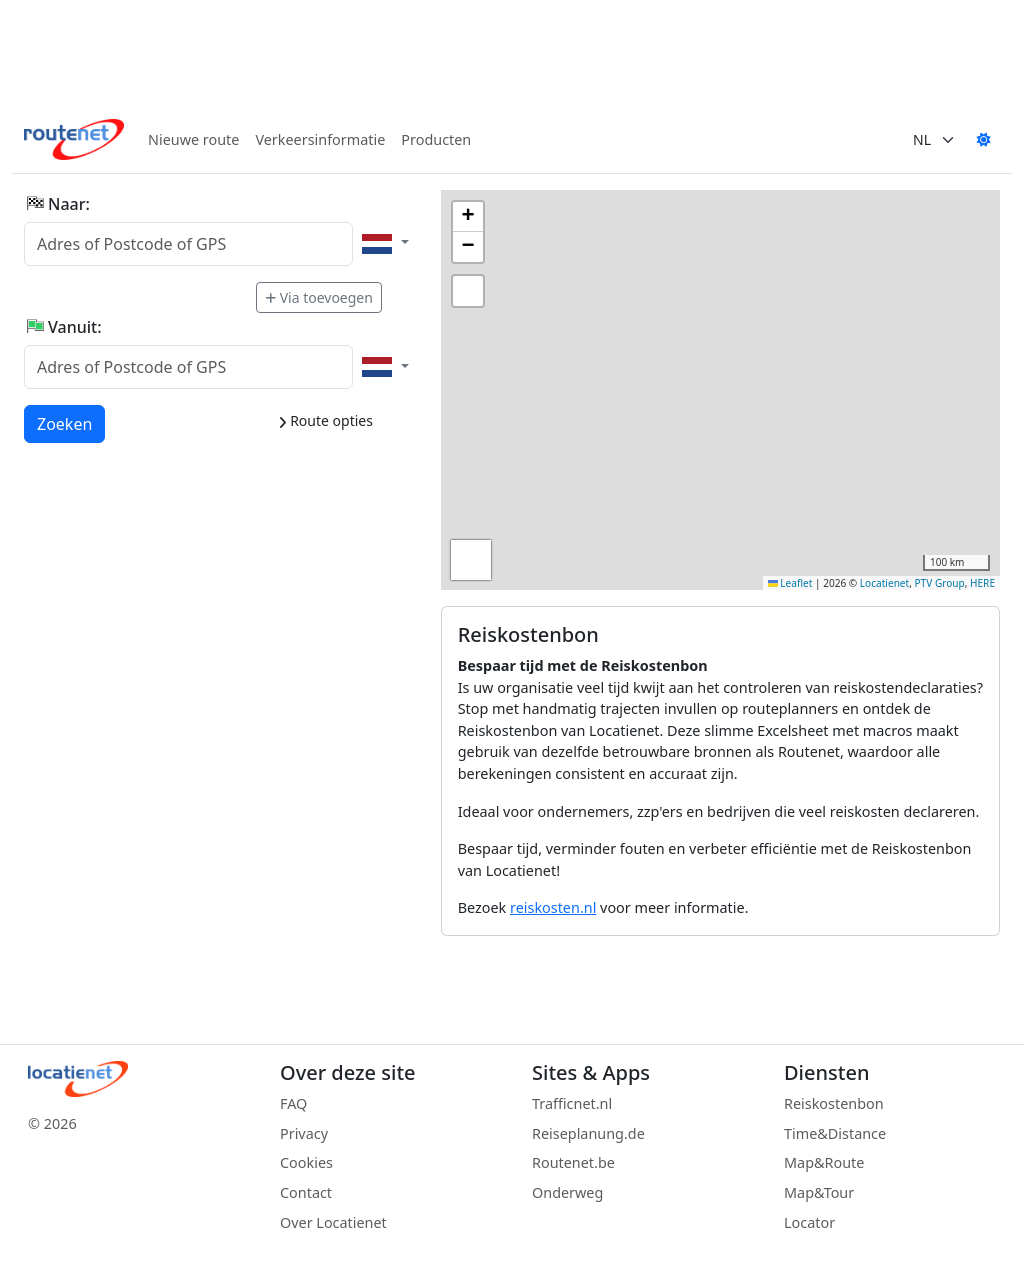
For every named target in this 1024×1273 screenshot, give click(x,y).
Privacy (304, 1133)
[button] (468, 217)
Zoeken (65, 423)
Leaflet (790, 583)
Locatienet (884, 583)
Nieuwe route (193, 139)
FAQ (293, 1103)
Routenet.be (573, 1162)
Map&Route (824, 1162)
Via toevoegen (319, 297)
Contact (306, 1192)
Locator (809, 1222)
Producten (436, 139)
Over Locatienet (333, 1222)
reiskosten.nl (553, 907)
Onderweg (567, 1192)
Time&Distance (835, 1133)
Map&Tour (819, 1192)
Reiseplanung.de (588, 1133)
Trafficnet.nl (572, 1103)
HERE (982, 583)
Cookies (306, 1162)
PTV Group (940, 583)
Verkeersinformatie (320, 139)
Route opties (325, 420)
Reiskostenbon (834, 1103)
